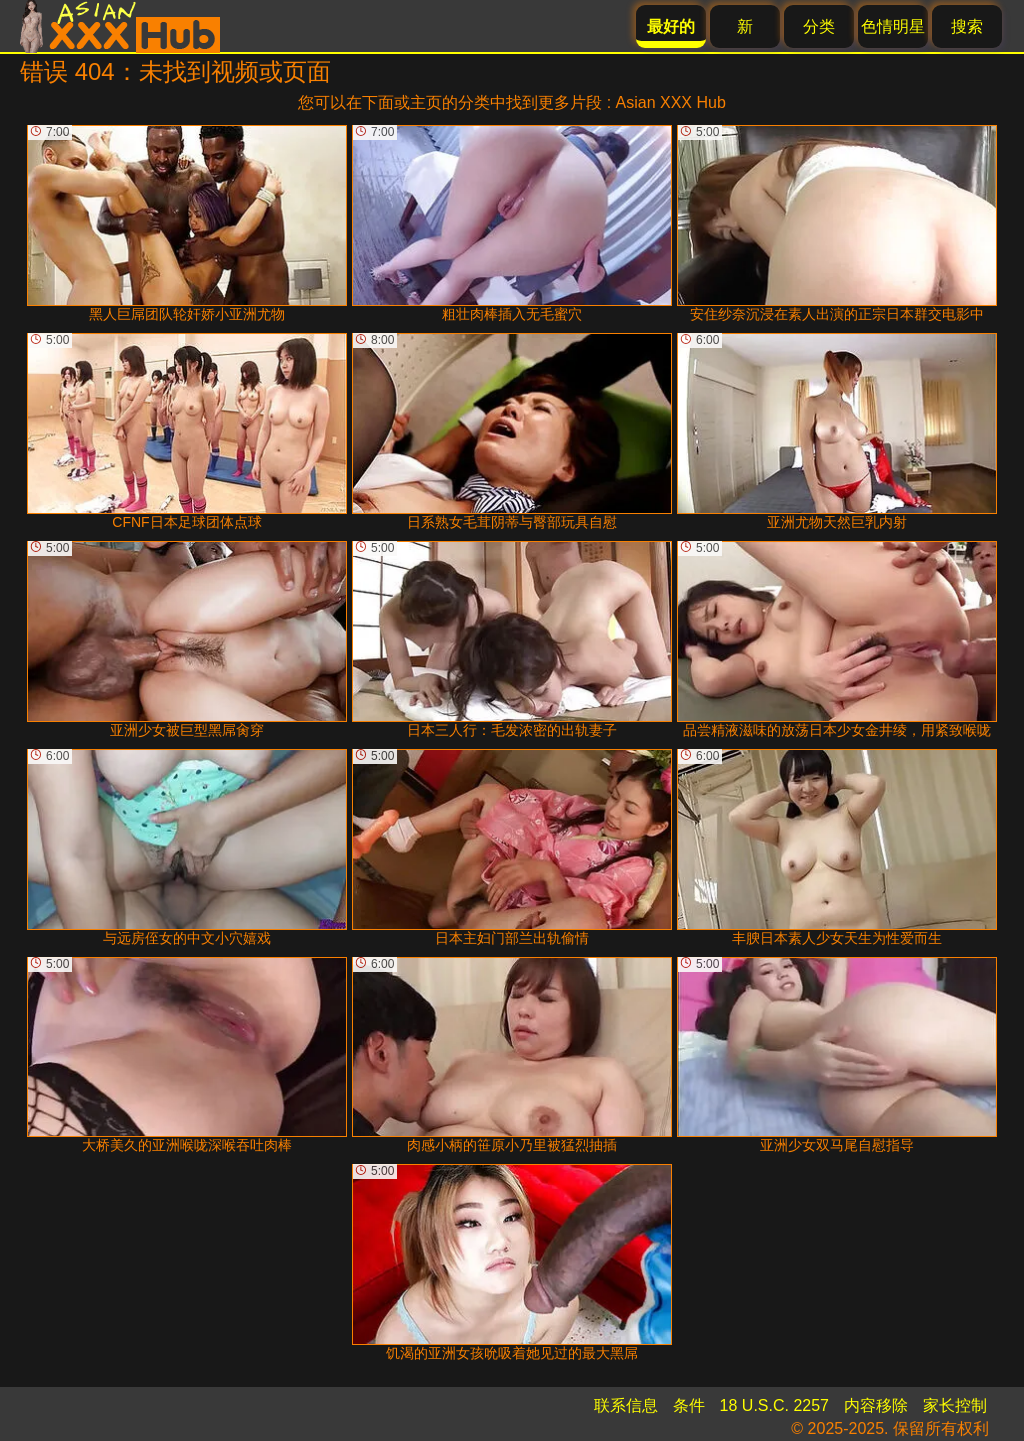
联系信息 (626, 1405)
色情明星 (893, 26)
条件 (689, 1405)
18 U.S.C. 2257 (774, 1405)
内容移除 (876, 1405)
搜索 (967, 26)
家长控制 (955, 1405)
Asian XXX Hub (671, 102)
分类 (819, 26)
